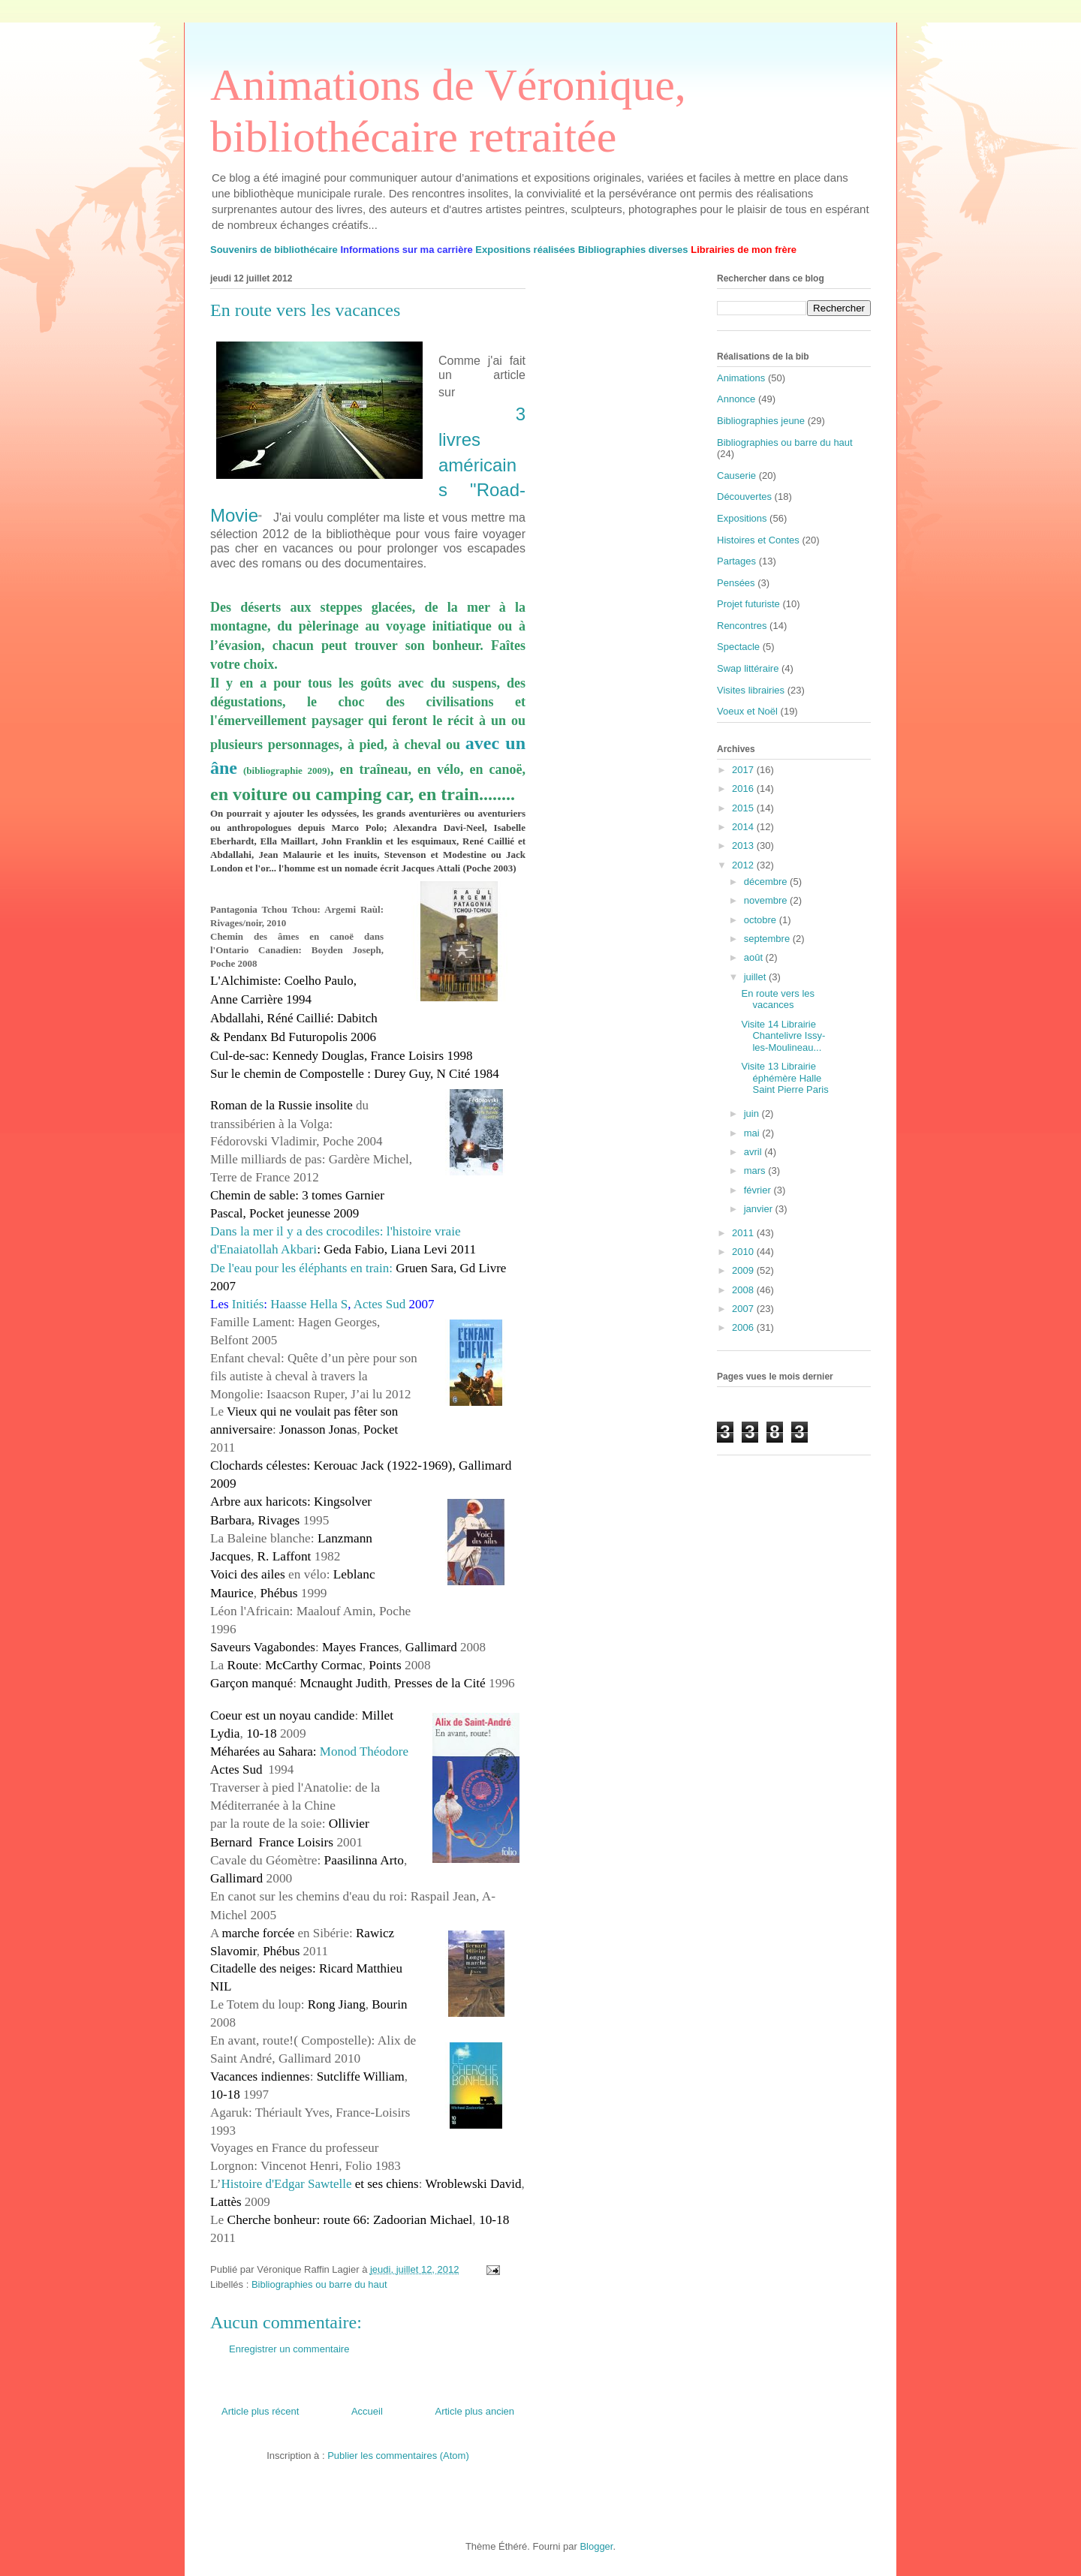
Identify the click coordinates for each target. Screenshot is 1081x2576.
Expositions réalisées (525, 249)
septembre (768, 938)
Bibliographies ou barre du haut (319, 2284)
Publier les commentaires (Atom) (398, 2455)
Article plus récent (260, 2411)
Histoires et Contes (758, 540)
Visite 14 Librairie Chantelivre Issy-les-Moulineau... (783, 1036)
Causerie (736, 475)
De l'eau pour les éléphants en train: (303, 1268)
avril (754, 1151)
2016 (744, 788)
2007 (744, 1308)
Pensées (736, 582)
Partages (736, 561)
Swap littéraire (747, 668)
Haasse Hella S (309, 1304)
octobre (761, 919)
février (759, 1190)
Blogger (596, 2546)
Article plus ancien (475, 2411)
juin (753, 1113)
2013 (744, 845)
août (755, 957)
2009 (744, 1270)
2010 (744, 1251)
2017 (744, 769)
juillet (756, 977)
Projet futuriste (748, 603)
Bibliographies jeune (761, 420)
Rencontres (741, 625)
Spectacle (738, 646)
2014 (744, 826)
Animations (741, 378)
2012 (744, 865)
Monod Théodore (364, 1751)
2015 (744, 808)
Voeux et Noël (747, 711)
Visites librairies (750, 690)
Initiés (248, 1304)
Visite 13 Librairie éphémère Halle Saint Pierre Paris (784, 1078)
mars (756, 1170)
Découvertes (744, 496)
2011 (744, 1232)
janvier (759, 1208)
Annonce (736, 399)
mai (753, 1133)
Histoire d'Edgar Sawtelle (286, 2184)
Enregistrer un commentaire (289, 2349)
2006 (744, 1327)
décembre (767, 881)
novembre (767, 900)
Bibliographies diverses (633, 249)
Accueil (367, 2411)
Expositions (741, 518)
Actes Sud (379, 1304)
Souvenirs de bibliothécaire (274, 249)
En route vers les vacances (778, 999)
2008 (744, 1290)
